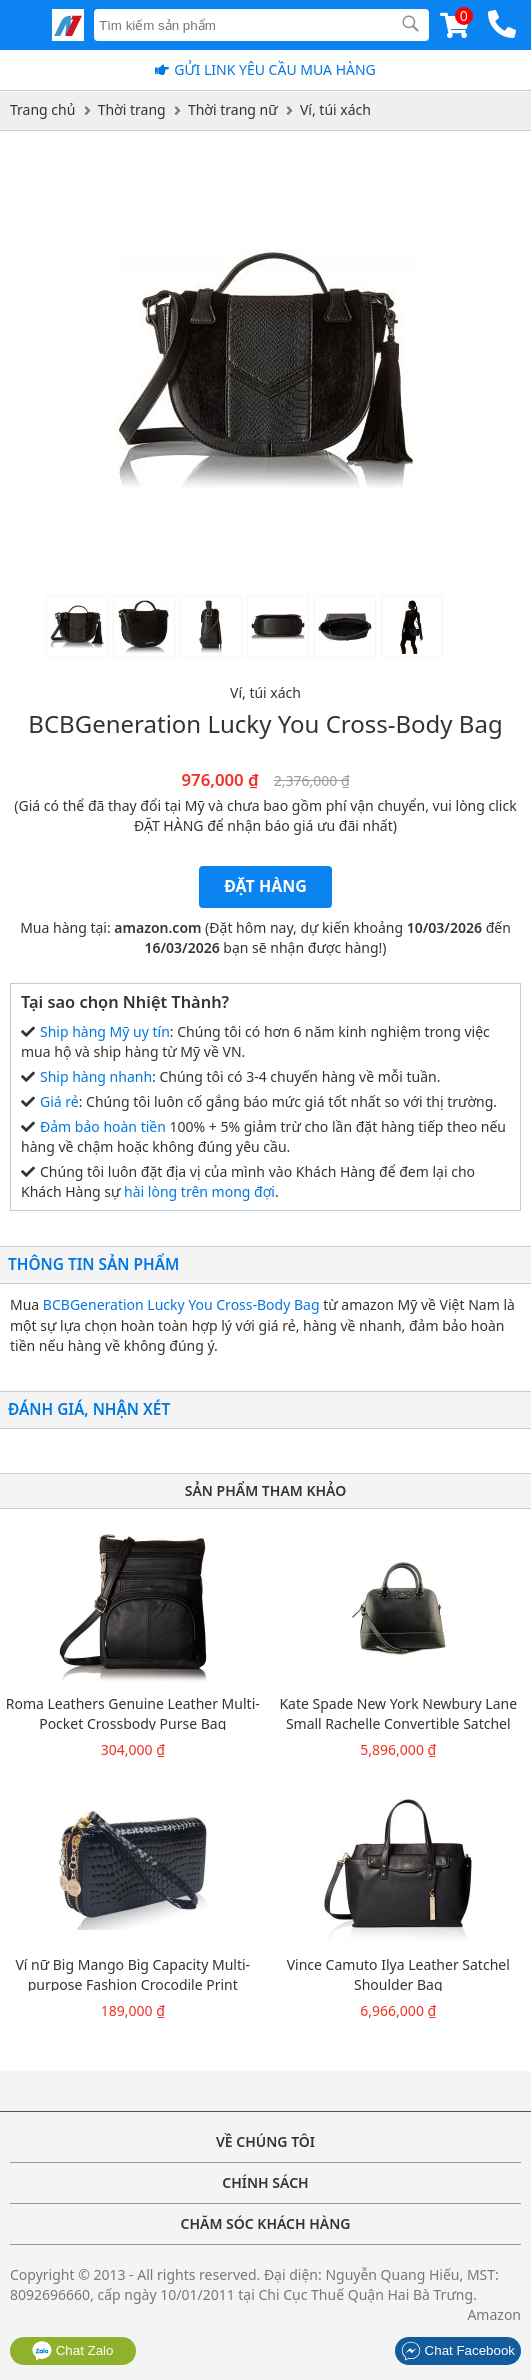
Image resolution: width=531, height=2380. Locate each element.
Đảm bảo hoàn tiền (103, 1126)
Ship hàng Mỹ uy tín (105, 1031)
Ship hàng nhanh (96, 1076)
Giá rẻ (59, 1101)
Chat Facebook (458, 2350)
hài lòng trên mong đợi (199, 1191)
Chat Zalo (73, 2350)
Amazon (494, 2314)
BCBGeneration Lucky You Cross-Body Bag (181, 1304)
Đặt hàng (265, 886)
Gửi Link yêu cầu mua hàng (275, 69)
